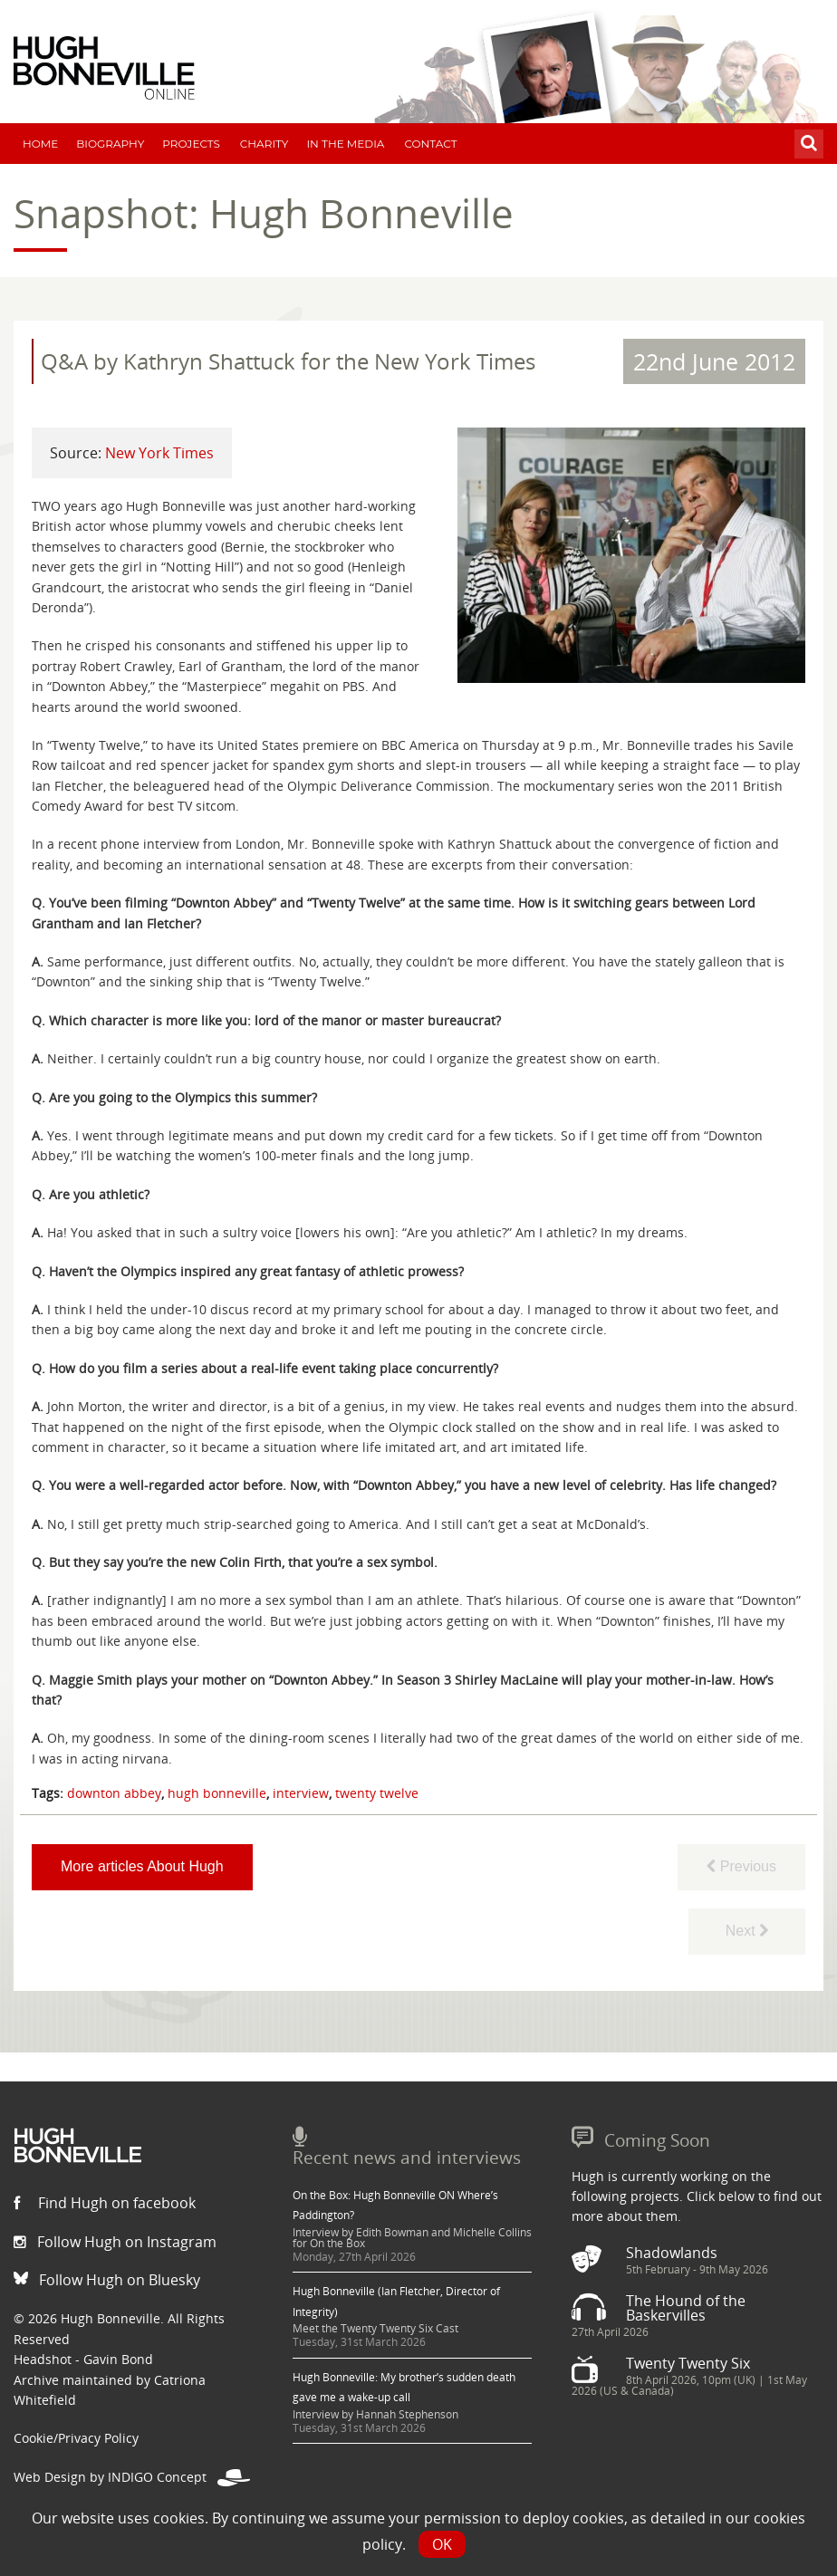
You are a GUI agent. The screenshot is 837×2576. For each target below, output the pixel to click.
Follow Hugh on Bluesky (107, 2280)
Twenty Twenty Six (688, 2363)
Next (746, 1930)
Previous (741, 1866)
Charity (264, 143)
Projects (191, 143)
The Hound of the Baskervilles (686, 2307)
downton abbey (114, 1793)
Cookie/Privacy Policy (76, 2437)
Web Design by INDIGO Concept (132, 2476)
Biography (110, 143)
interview (301, 1793)
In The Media (345, 143)
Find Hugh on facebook (105, 2203)
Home (40, 143)
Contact (430, 143)
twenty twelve (376, 1793)
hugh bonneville (217, 1793)
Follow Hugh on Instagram (115, 2242)
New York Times (159, 453)
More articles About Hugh (142, 1866)
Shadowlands (671, 2252)
